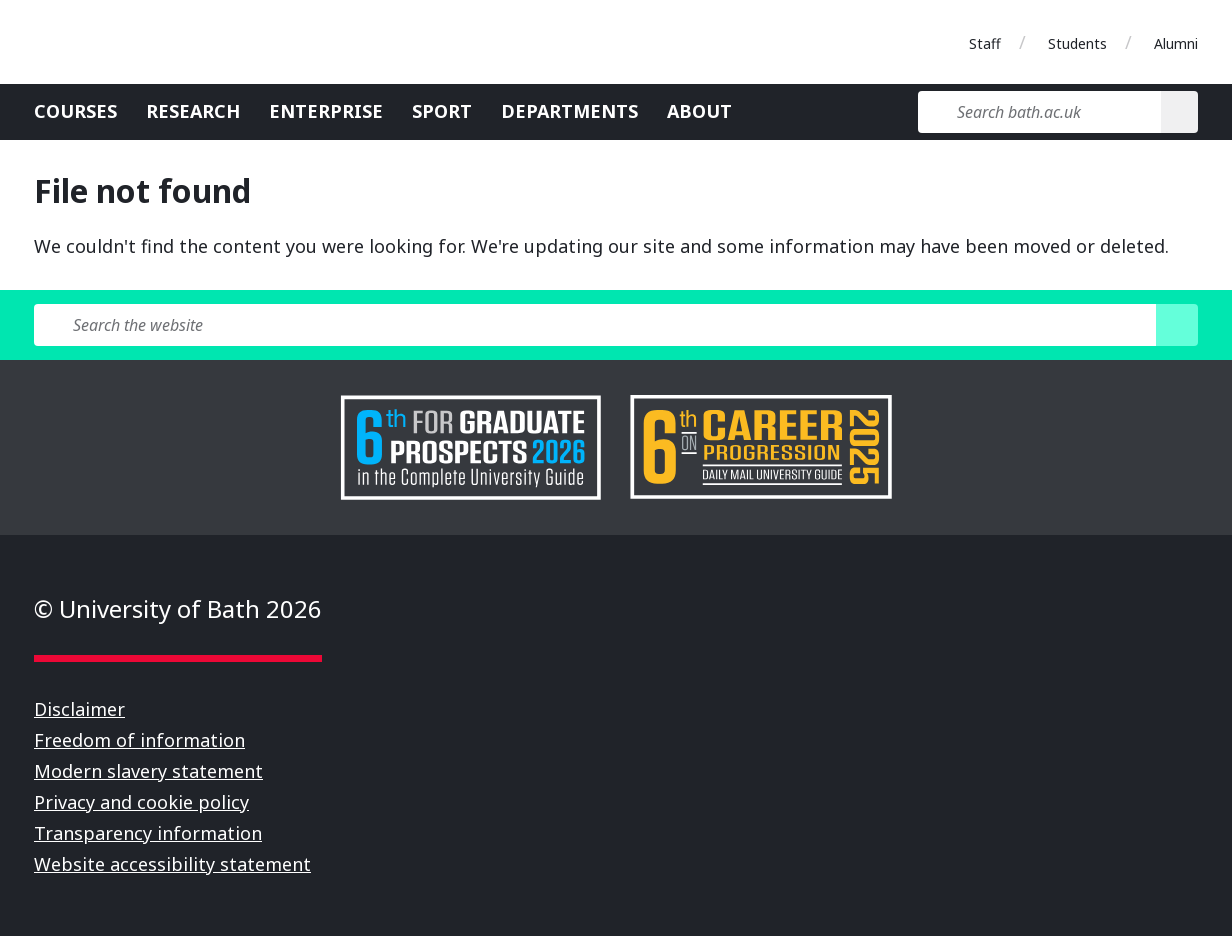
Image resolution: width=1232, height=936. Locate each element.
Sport (442, 111)
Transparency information (148, 833)
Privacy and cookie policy (141, 802)
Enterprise (326, 111)
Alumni (1176, 43)
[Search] (1179, 112)
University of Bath (124, 42)
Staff (985, 43)
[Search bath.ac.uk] (1039, 112)
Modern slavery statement (148, 771)
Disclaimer (79, 709)
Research (193, 111)
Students (1077, 43)
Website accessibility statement (172, 864)
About (699, 111)
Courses (75, 111)
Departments (569, 111)
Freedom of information (139, 740)
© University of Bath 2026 (178, 608)
